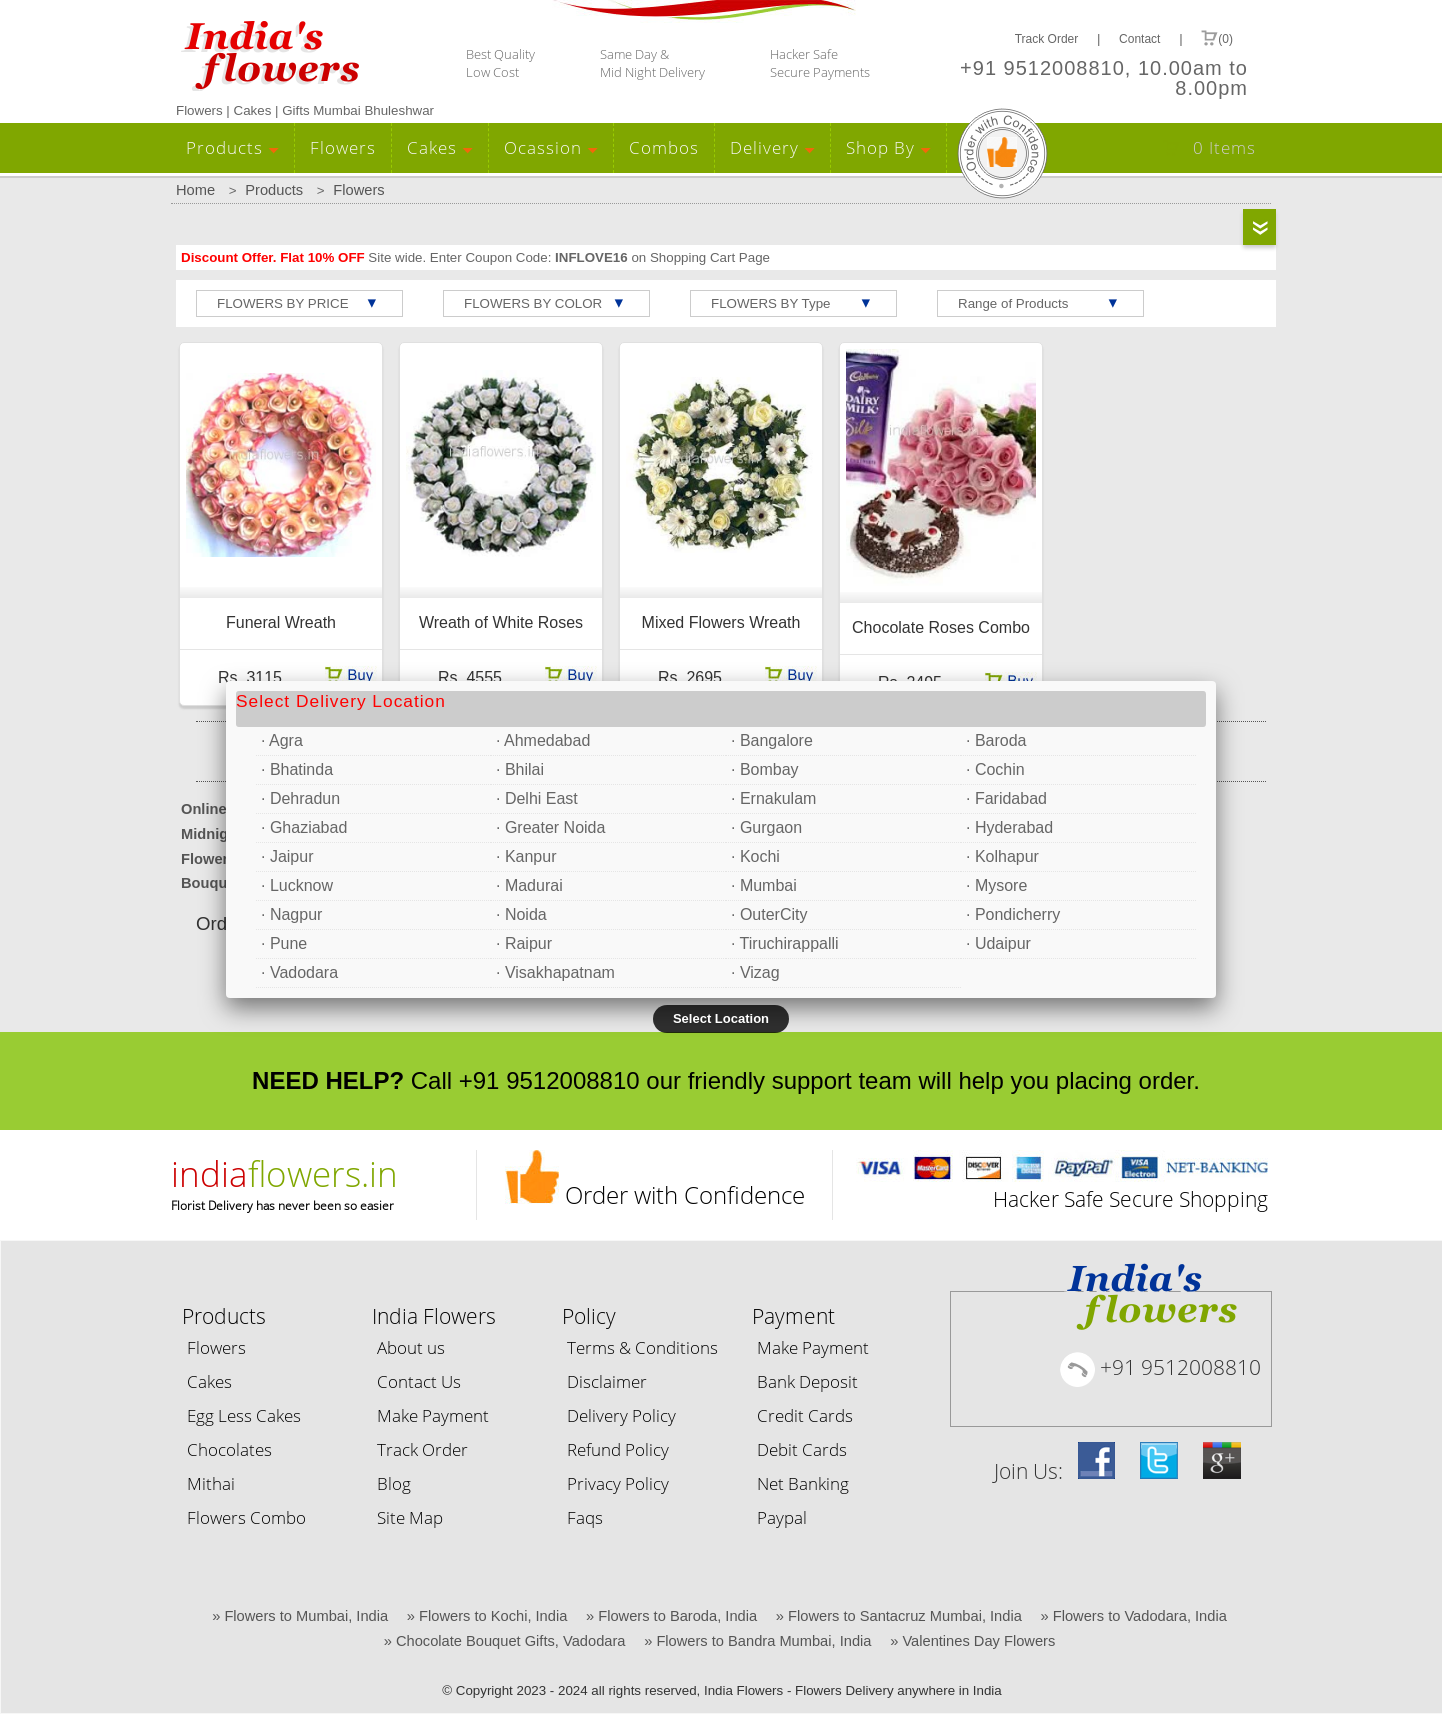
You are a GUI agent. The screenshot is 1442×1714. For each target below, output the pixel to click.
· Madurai (529, 885)
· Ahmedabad (543, 740)
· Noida (521, 914)
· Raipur (524, 943)
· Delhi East (537, 798)
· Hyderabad (1009, 827)
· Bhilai (520, 769)
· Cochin (995, 769)
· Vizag (755, 972)
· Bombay (765, 769)
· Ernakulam (773, 798)
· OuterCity (769, 914)
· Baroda (996, 740)
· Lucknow (297, 885)
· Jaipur (287, 856)
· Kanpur (526, 856)
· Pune (284, 943)
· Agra (282, 740)
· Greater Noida (550, 827)
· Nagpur (291, 914)
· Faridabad (1006, 798)
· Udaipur (998, 943)
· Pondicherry (1013, 914)
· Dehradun (300, 798)
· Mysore (996, 885)
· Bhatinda (297, 769)
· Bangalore (772, 740)
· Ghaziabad (304, 827)
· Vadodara (299, 972)
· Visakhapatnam (555, 972)
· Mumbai (764, 885)
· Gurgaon (766, 827)
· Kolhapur (1002, 856)
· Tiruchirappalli (785, 943)
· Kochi (755, 856)
